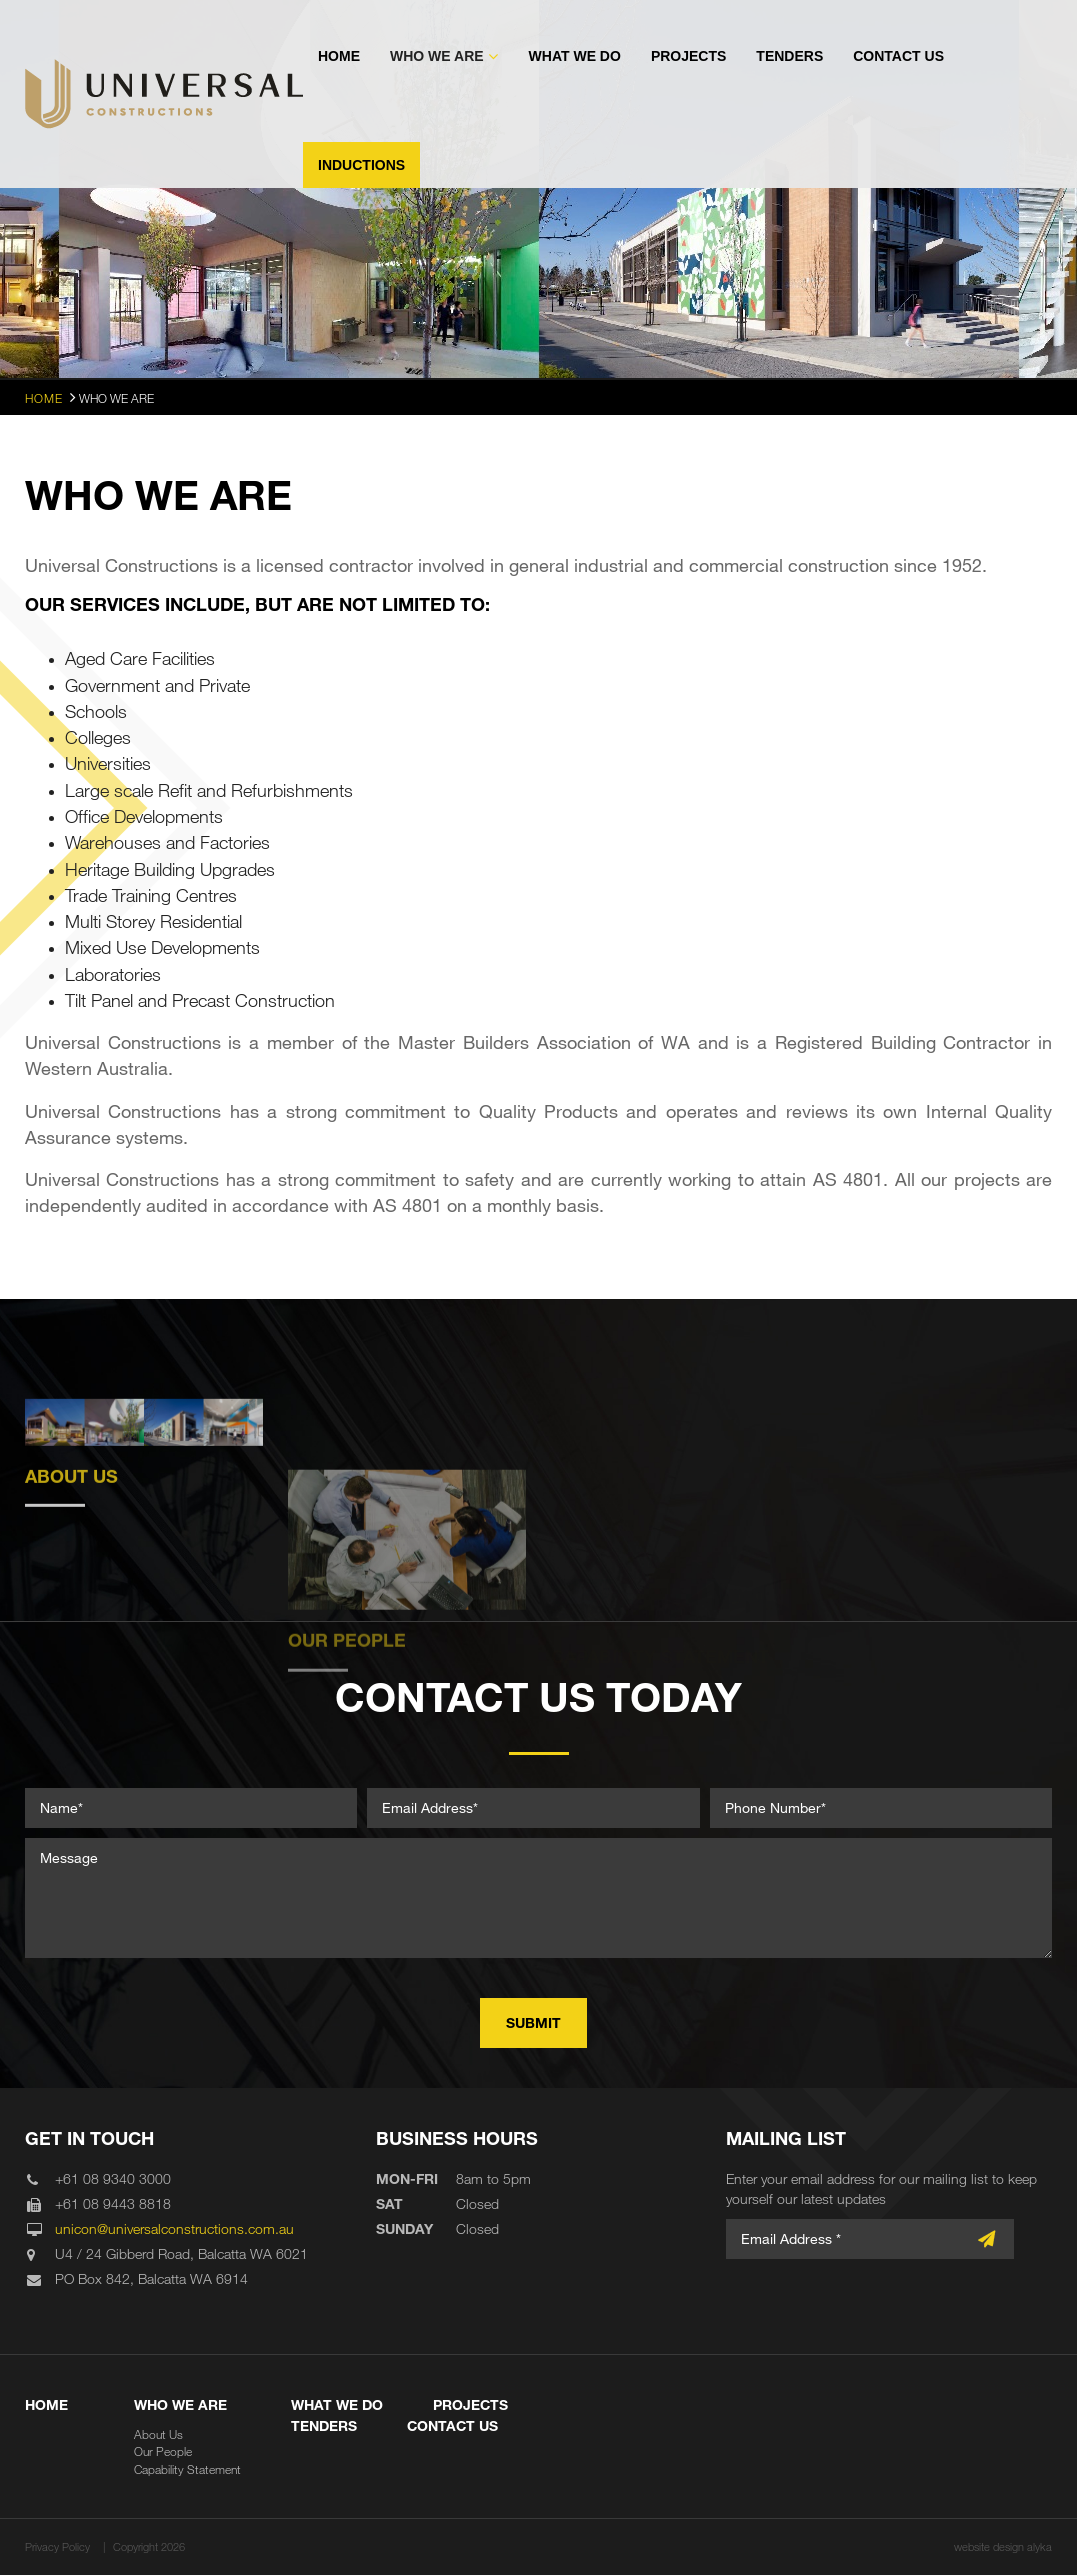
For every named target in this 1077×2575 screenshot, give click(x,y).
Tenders (789, 56)
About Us (158, 2434)
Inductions (361, 165)
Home (339, 56)
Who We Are (437, 56)
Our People (163, 2451)
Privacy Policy (57, 2546)
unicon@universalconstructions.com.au (174, 2228)
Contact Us (898, 56)
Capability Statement (187, 2469)
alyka (1039, 2546)
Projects (688, 56)
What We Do (575, 56)
